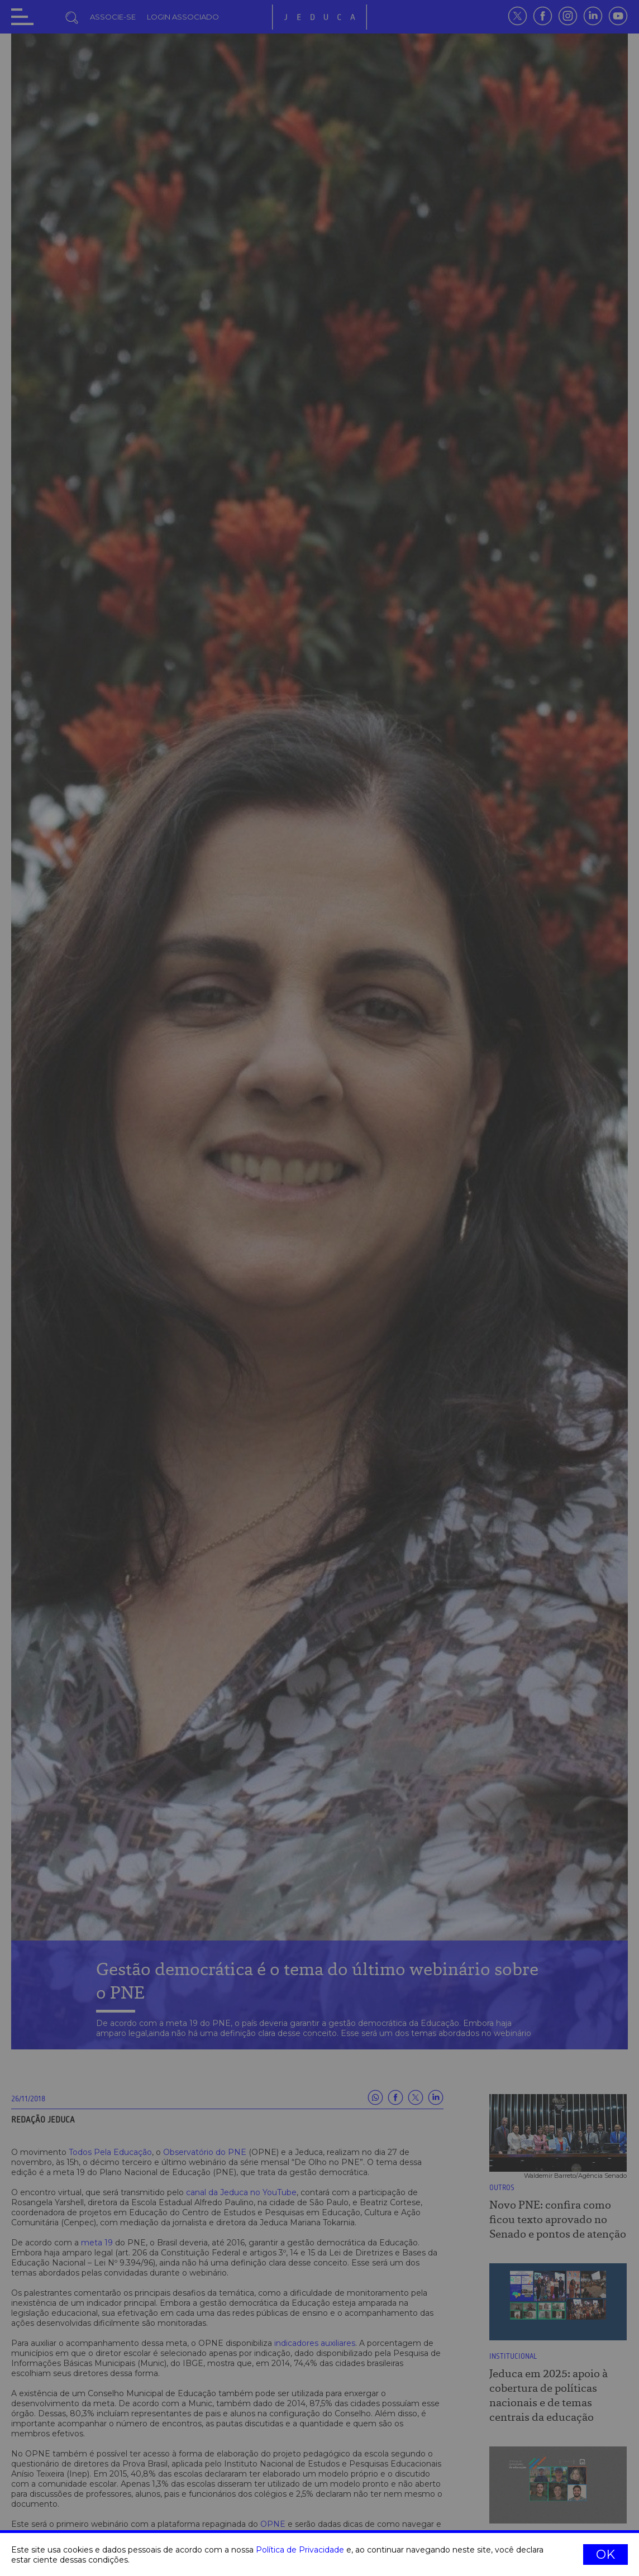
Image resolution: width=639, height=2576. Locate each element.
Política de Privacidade (300, 2550)
